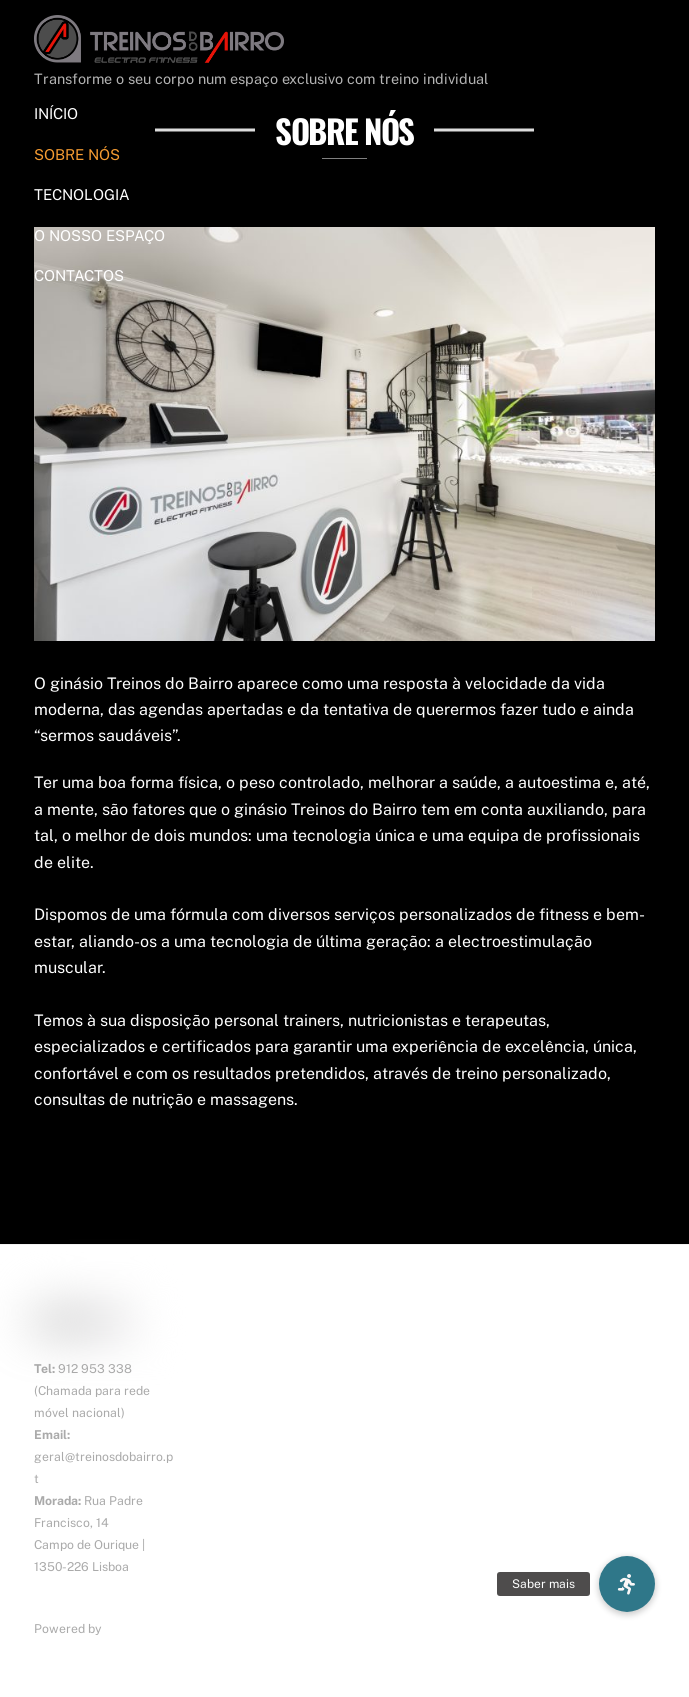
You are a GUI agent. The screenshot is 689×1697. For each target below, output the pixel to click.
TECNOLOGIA (82, 194)
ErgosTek (132, 1628)
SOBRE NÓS (77, 154)
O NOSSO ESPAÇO (99, 235)
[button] (627, 1584)
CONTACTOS (79, 275)
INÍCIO (56, 113)
